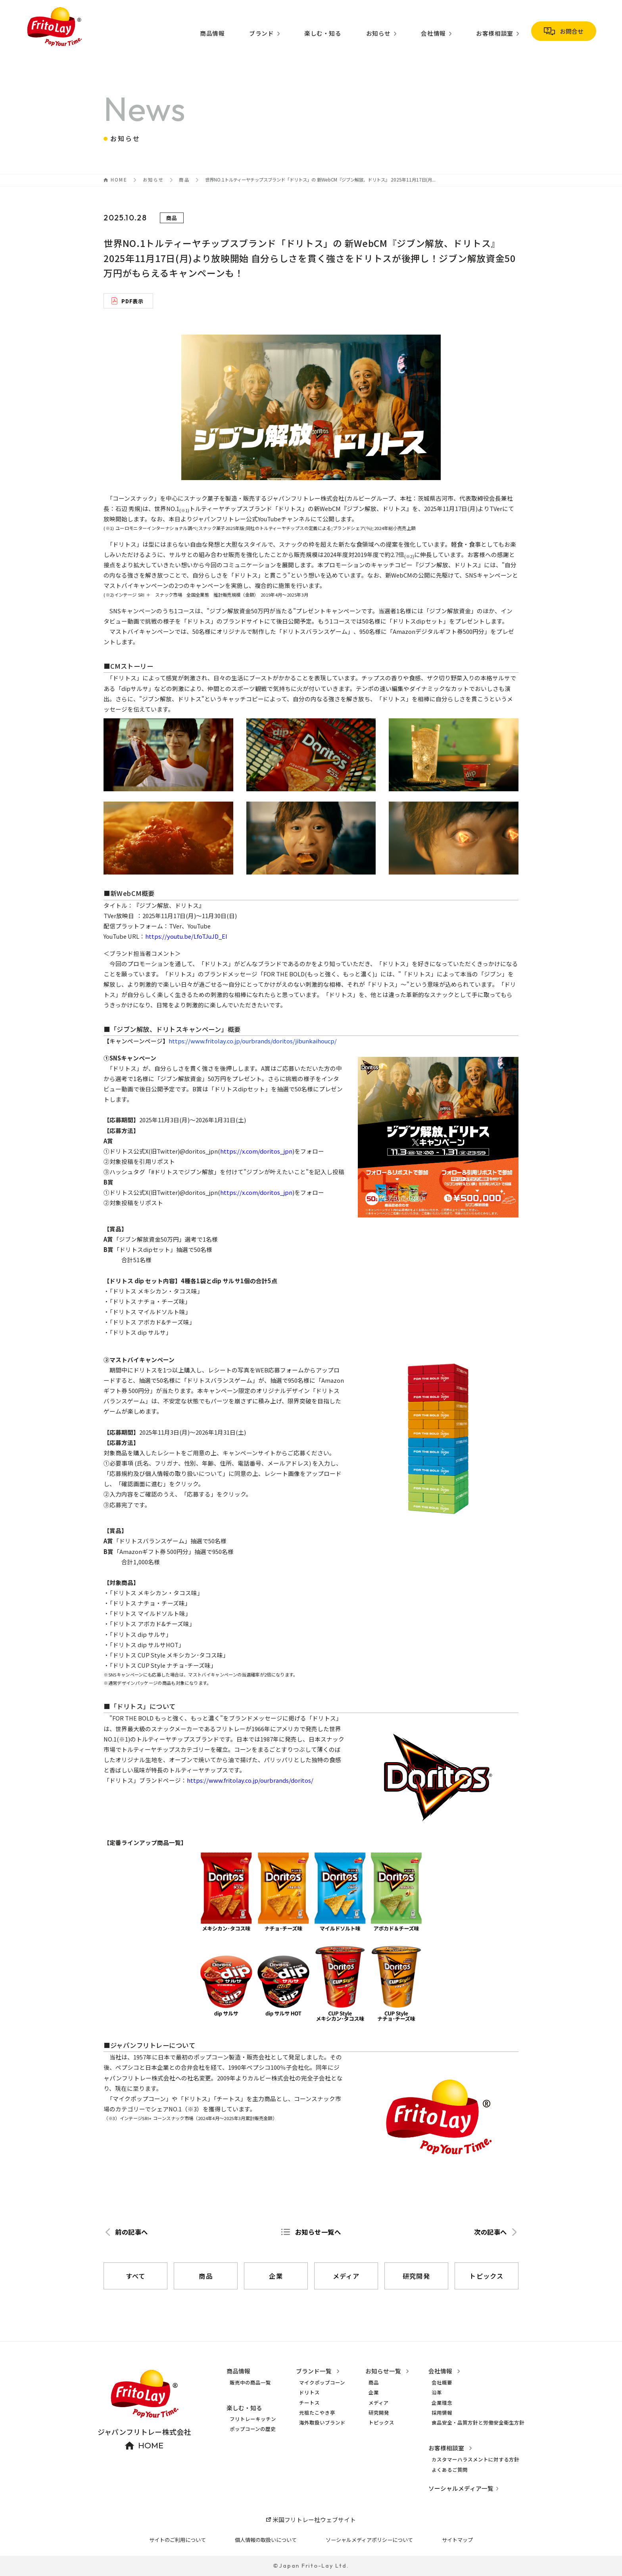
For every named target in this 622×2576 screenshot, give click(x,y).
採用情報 (442, 2412)
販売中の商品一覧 (250, 2382)
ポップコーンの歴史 (253, 2428)
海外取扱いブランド (322, 2422)
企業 (374, 2392)
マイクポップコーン (322, 2382)
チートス (309, 2402)
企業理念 (442, 2402)
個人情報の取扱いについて (266, 2539)
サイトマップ (457, 2539)
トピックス (381, 2422)
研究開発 (379, 2412)
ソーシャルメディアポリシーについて (369, 2539)
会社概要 (442, 2382)
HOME (119, 180)
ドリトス (309, 2392)
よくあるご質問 (450, 2469)
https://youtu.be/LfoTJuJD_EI (186, 936)
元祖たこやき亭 (317, 2412)
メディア (379, 2402)
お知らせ (153, 180)
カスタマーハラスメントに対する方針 (475, 2459)
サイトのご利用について (177, 2539)
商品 (184, 180)
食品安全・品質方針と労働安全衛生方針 (478, 2422)
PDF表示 (132, 301)
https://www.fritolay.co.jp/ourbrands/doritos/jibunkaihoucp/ (253, 1041)
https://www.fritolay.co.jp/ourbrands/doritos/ (250, 1780)
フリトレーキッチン (253, 2419)
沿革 (437, 2392)
